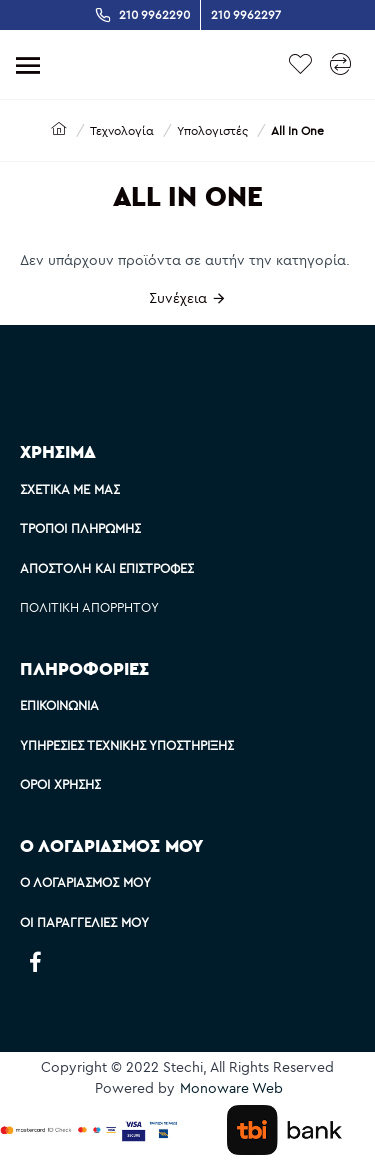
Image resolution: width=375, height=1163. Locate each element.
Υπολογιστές (212, 130)
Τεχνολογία (122, 130)
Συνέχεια (178, 298)
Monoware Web (231, 1088)
